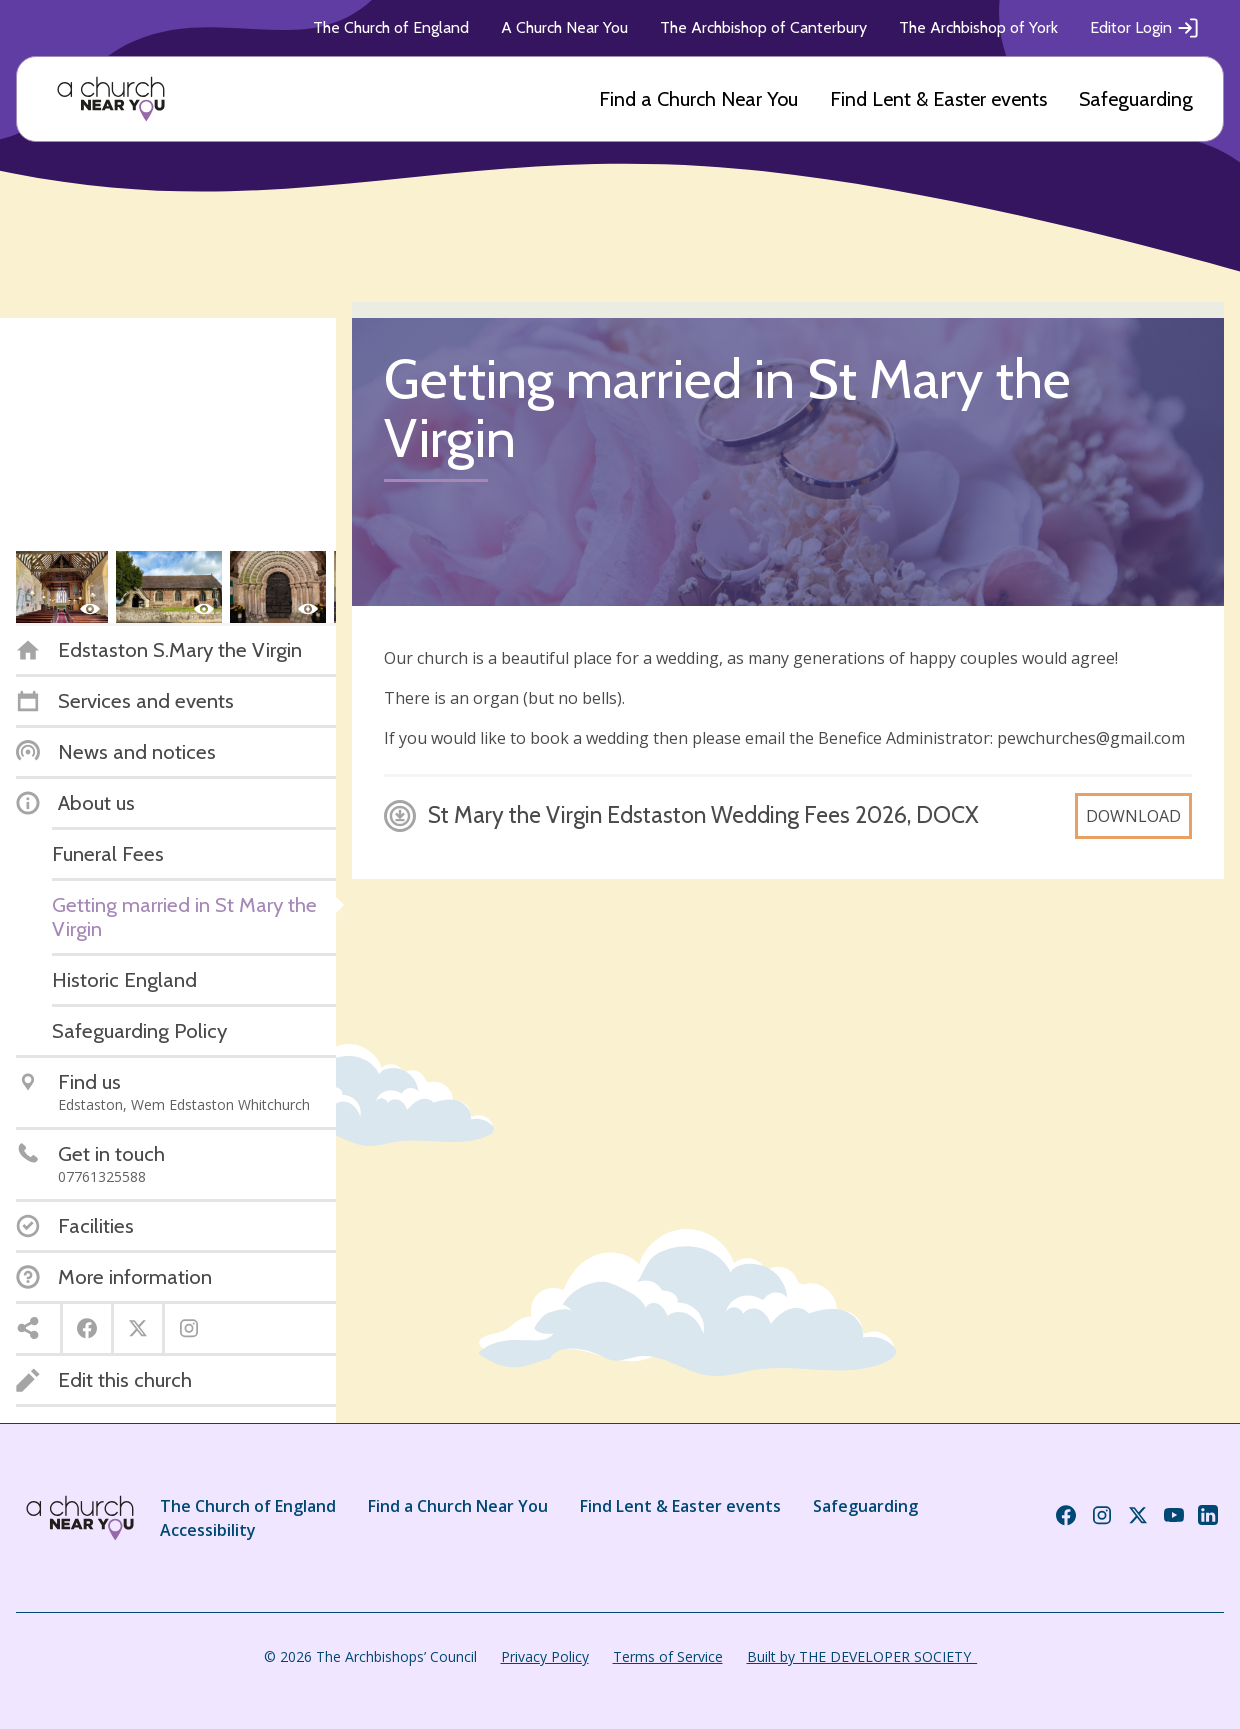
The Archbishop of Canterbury (763, 27)
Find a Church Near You (698, 99)
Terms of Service (668, 1656)
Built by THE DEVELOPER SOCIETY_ (862, 1656)
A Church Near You (564, 27)
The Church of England (391, 27)
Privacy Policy (545, 1656)
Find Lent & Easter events (938, 99)
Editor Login (1145, 28)
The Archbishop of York (978, 27)
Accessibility (208, 1530)
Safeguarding (1136, 99)
